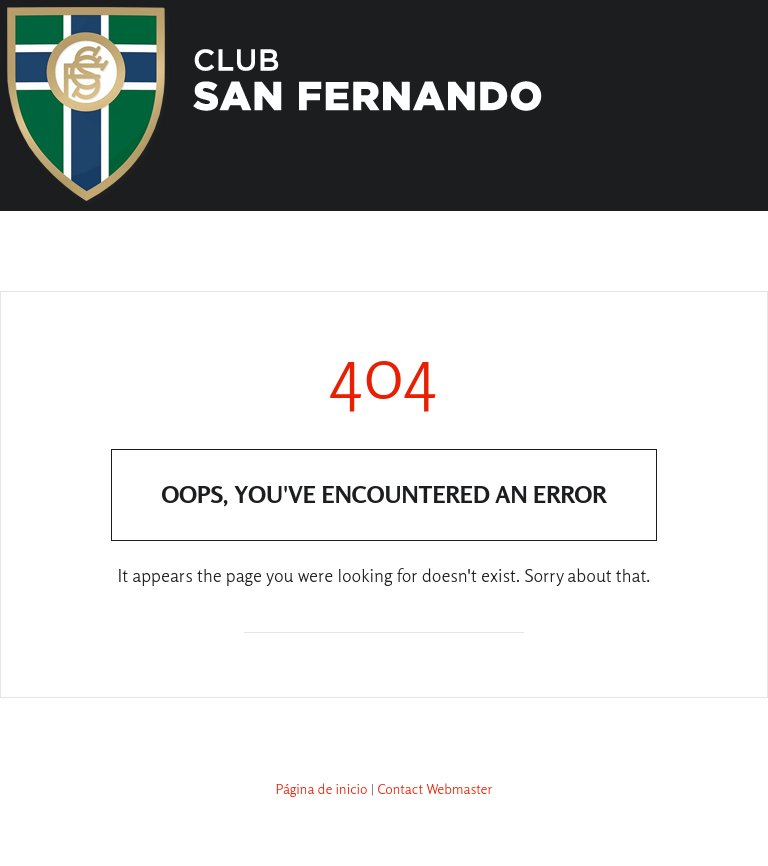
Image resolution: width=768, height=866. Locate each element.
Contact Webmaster (434, 788)
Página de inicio (322, 788)
